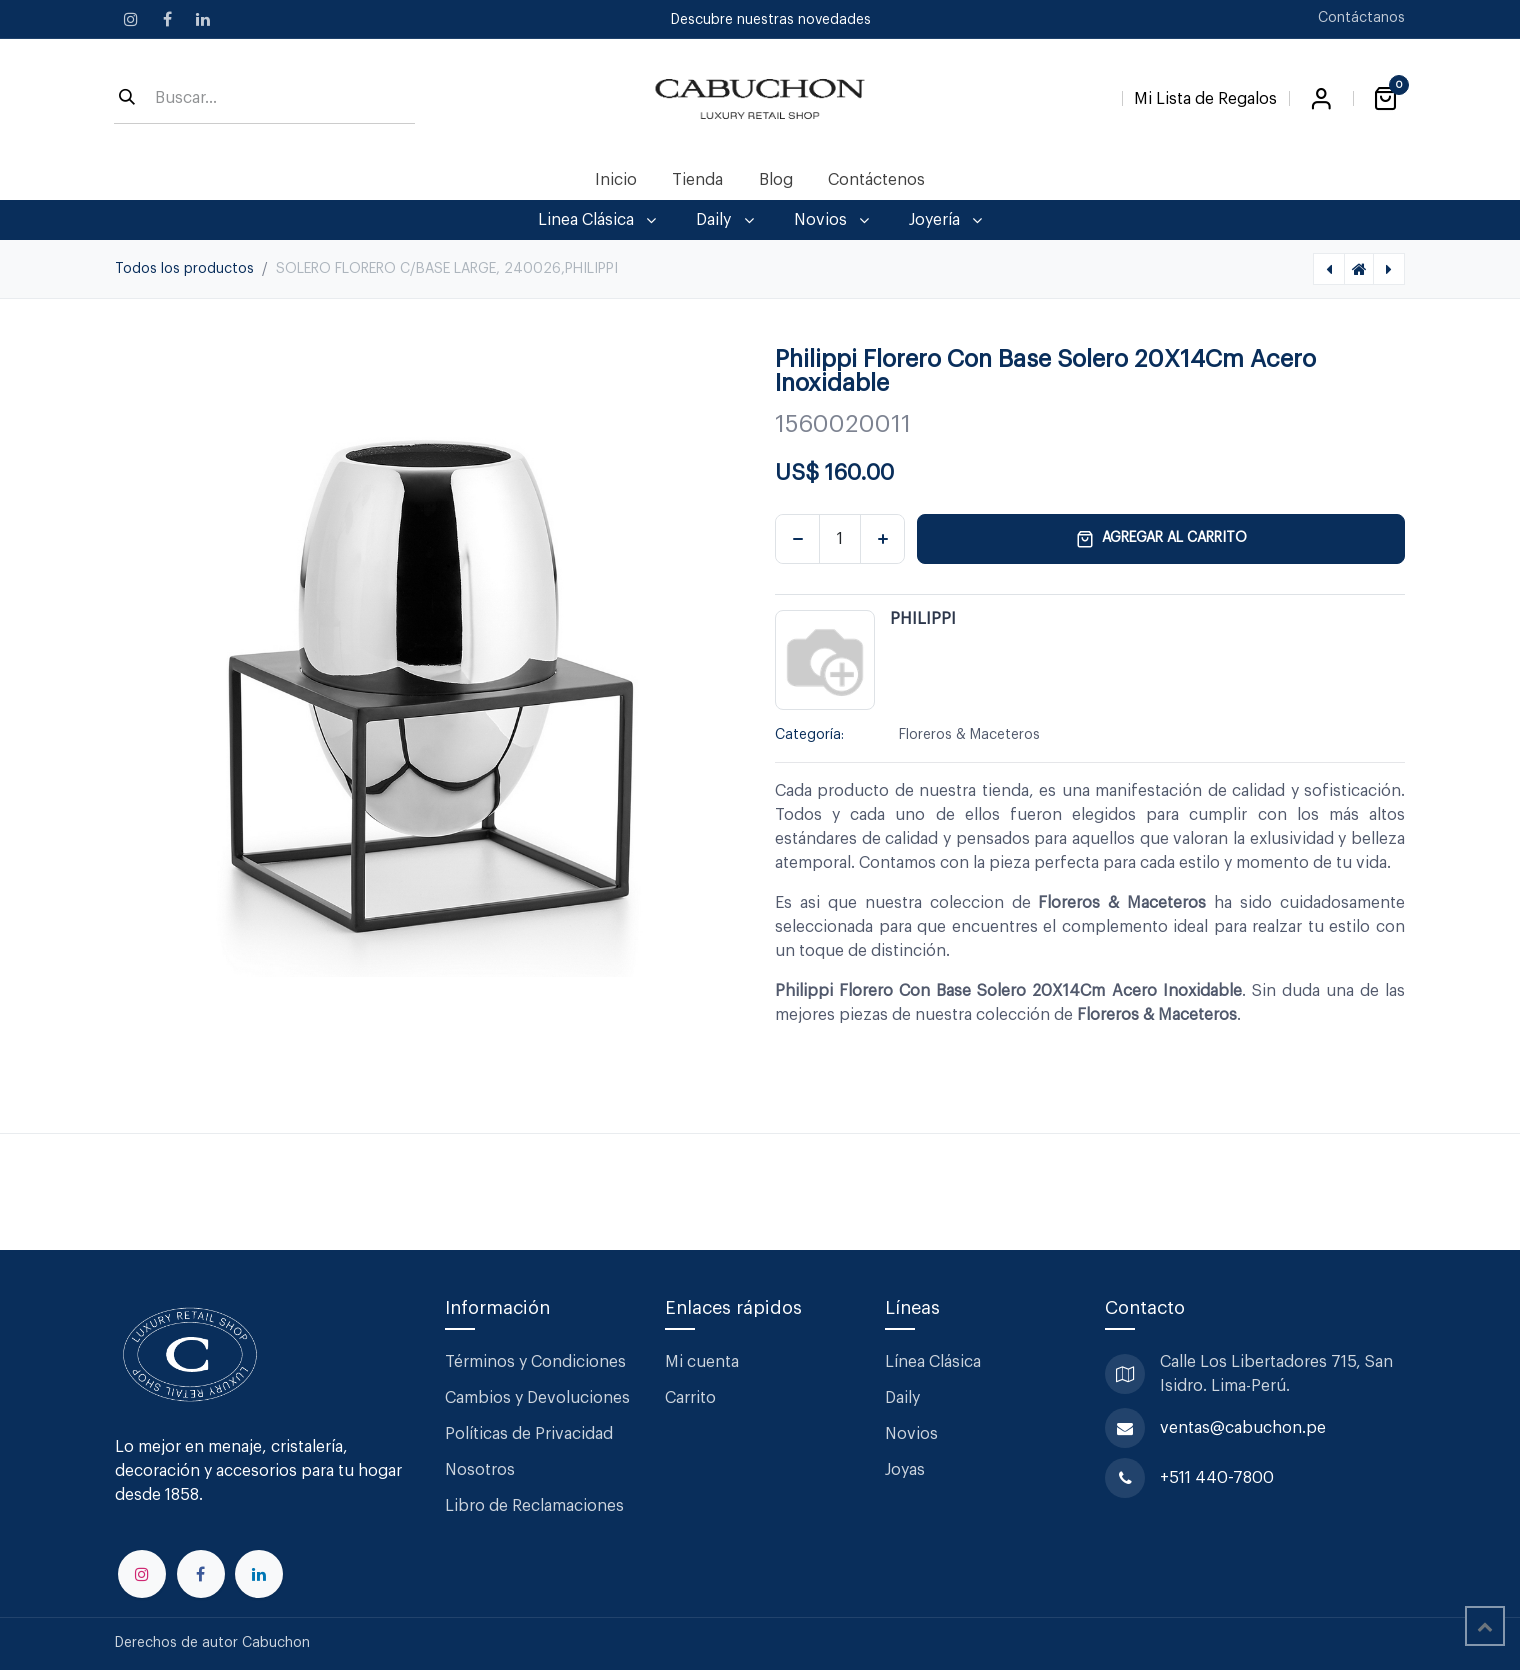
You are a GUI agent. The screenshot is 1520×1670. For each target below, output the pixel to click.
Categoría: (809, 735)
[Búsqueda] (127, 99)
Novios (911, 1434)
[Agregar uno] (882, 539)
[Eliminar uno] (797, 539)
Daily (902, 1398)
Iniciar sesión (1321, 99)
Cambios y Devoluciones (537, 1398)
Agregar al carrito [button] (1161, 539)
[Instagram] (131, 19)
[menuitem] (616, 180)
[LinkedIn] (203, 19)
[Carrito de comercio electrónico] (1385, 99)
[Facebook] (167, 19)
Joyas (905, 1470)
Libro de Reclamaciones (534, 1506)
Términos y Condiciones (537, 1362)
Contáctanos (1361, 18)
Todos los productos (184, 269)
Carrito (690, 1398)
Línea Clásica (933, 1362)
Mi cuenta (702, 1362)
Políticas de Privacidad (529, 1434)
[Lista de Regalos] (1205, 95)
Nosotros (480, 1470)
